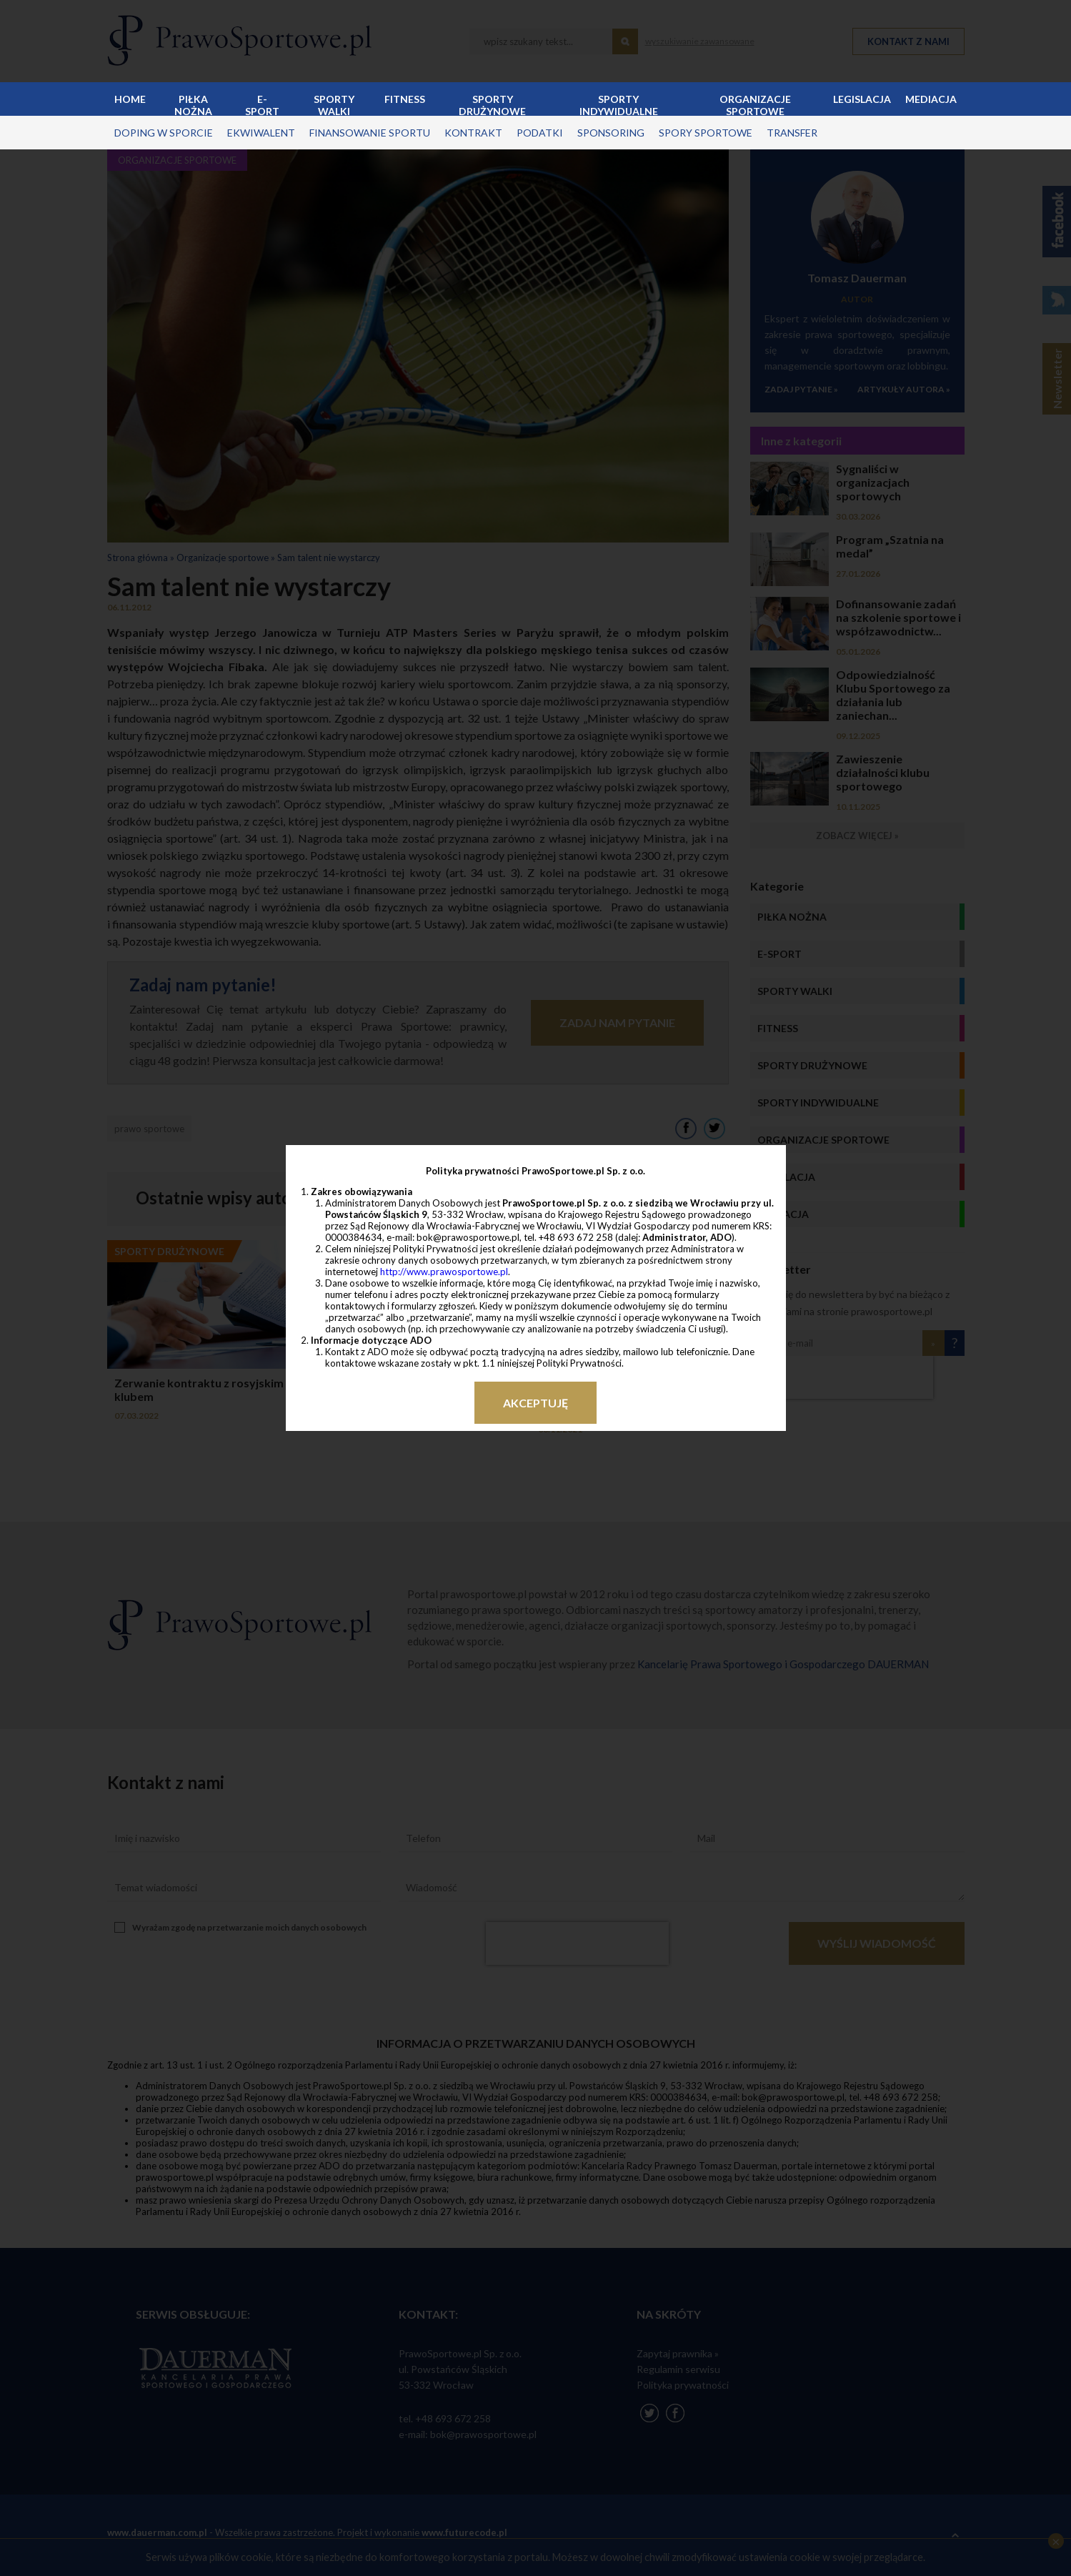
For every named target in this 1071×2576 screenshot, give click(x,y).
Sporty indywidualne (618, 104)
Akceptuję (535, 1403)
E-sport (262, 104)
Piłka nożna (193, 104)
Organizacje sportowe (755, 104)
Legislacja (862, 99)
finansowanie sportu (369, 133)
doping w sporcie (163, 133)
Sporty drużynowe (492, 104)
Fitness (404, 99)
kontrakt (473, 133)
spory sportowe (705, 133)
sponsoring (610, 133)
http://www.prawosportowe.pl (444, 1271)
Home (130, 99)
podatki (540, 133)
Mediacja (931, 99)
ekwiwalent (261, 133)
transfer (792, 133)
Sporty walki (334, 104)
